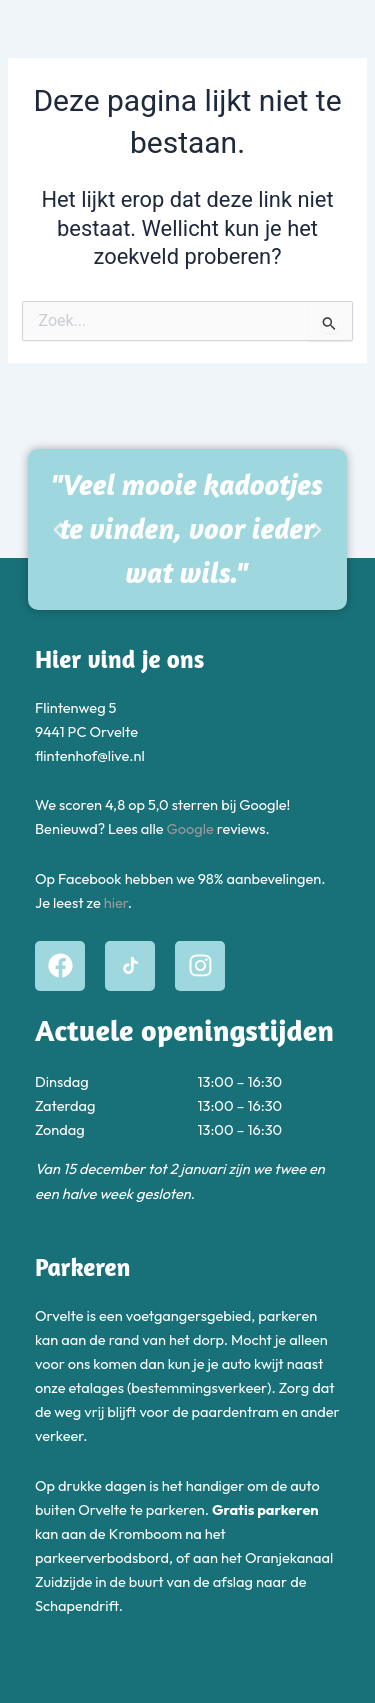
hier (116, 902)
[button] (58, 530)
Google (190, 828)
